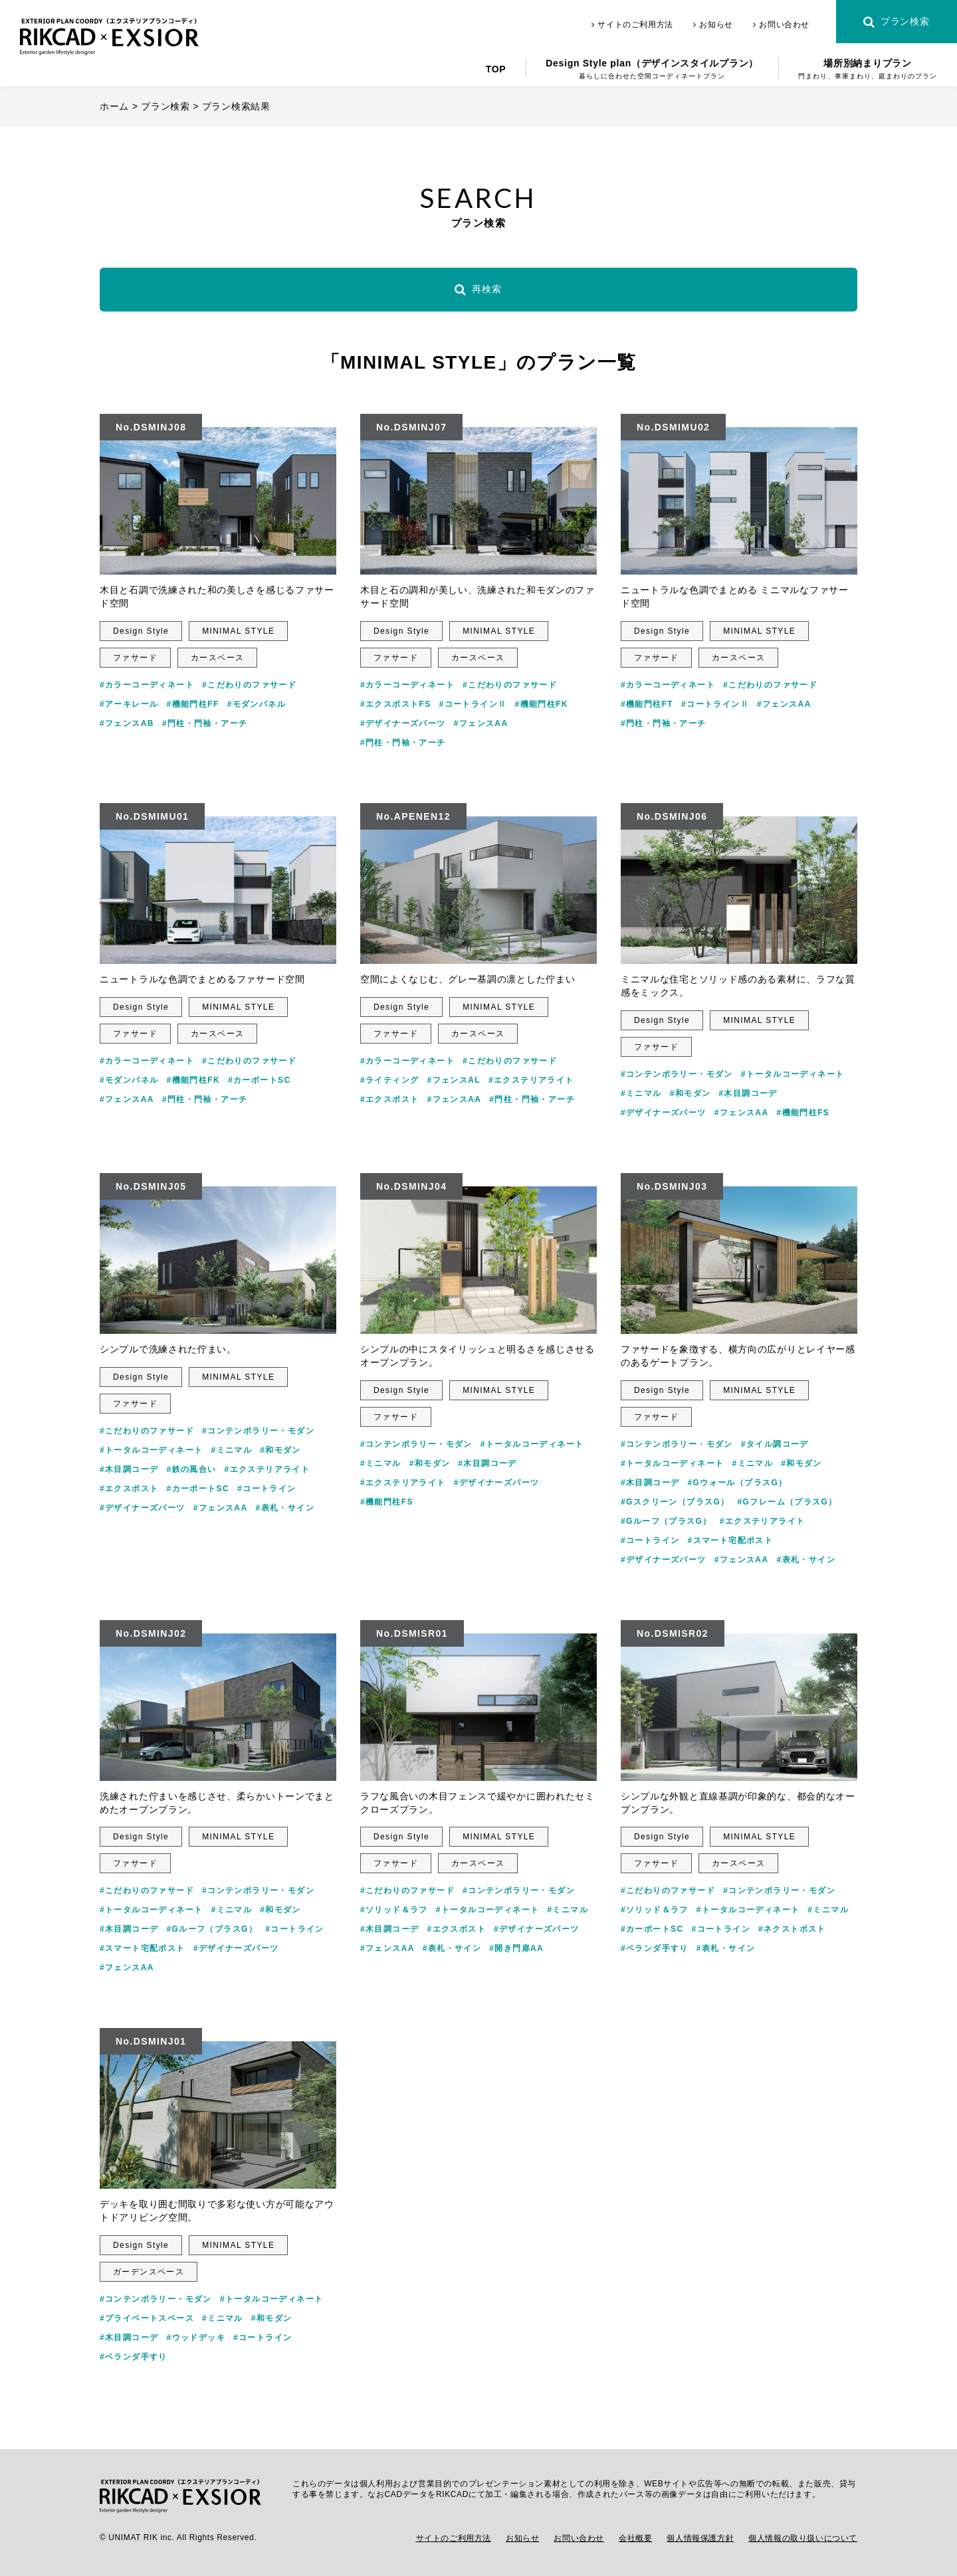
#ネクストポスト (792, 1929)
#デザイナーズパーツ (403, 723)
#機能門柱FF (192, 704)
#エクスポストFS (395, 704)
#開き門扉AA (516, 1948)
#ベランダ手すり (655, 1948)
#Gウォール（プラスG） (737, 1482)
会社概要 (635, 2538)
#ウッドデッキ (195, 2337)
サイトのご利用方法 (632, 24)
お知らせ (713, 24)
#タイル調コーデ (775, 1444)
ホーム (114, 106)
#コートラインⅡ (473, 704)
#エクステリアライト (531, 1080)
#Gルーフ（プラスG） (666, 1521)
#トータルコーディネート (792, 1074)
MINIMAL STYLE (238, 631)
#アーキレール (129, 704)
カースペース (217, 657)
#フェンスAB (127, 723)
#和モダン (690, 1093)
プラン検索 (896, 22)
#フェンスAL (453, 1080)
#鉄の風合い (191, 1469)
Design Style (141, 631)
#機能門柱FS (802, 1112)
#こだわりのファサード (249, 685)
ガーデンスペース (148, 2271)
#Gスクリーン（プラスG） (675, 1502)
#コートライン (266, 1488)
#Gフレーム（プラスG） (787, 1502)
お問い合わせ (781, 24)
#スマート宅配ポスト (730, 1540)
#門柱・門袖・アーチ (205, 723)
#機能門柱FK (541, 704)
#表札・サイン (285, 1508)
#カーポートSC (259, 1080)
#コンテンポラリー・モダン (677, 1074)
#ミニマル (641, 1093)
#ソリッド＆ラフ (394, 1909)
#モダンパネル (256, 704)
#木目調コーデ (747, 1093)
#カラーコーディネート (147, 685)
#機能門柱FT (647, 704)
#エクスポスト (389, 1099)
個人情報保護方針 (700, 2538)
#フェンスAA (481, 723)
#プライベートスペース (147, 2318)
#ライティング (389, 1080)
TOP (496, 69)
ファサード (135, 657)
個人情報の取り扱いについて (802, 2538)
